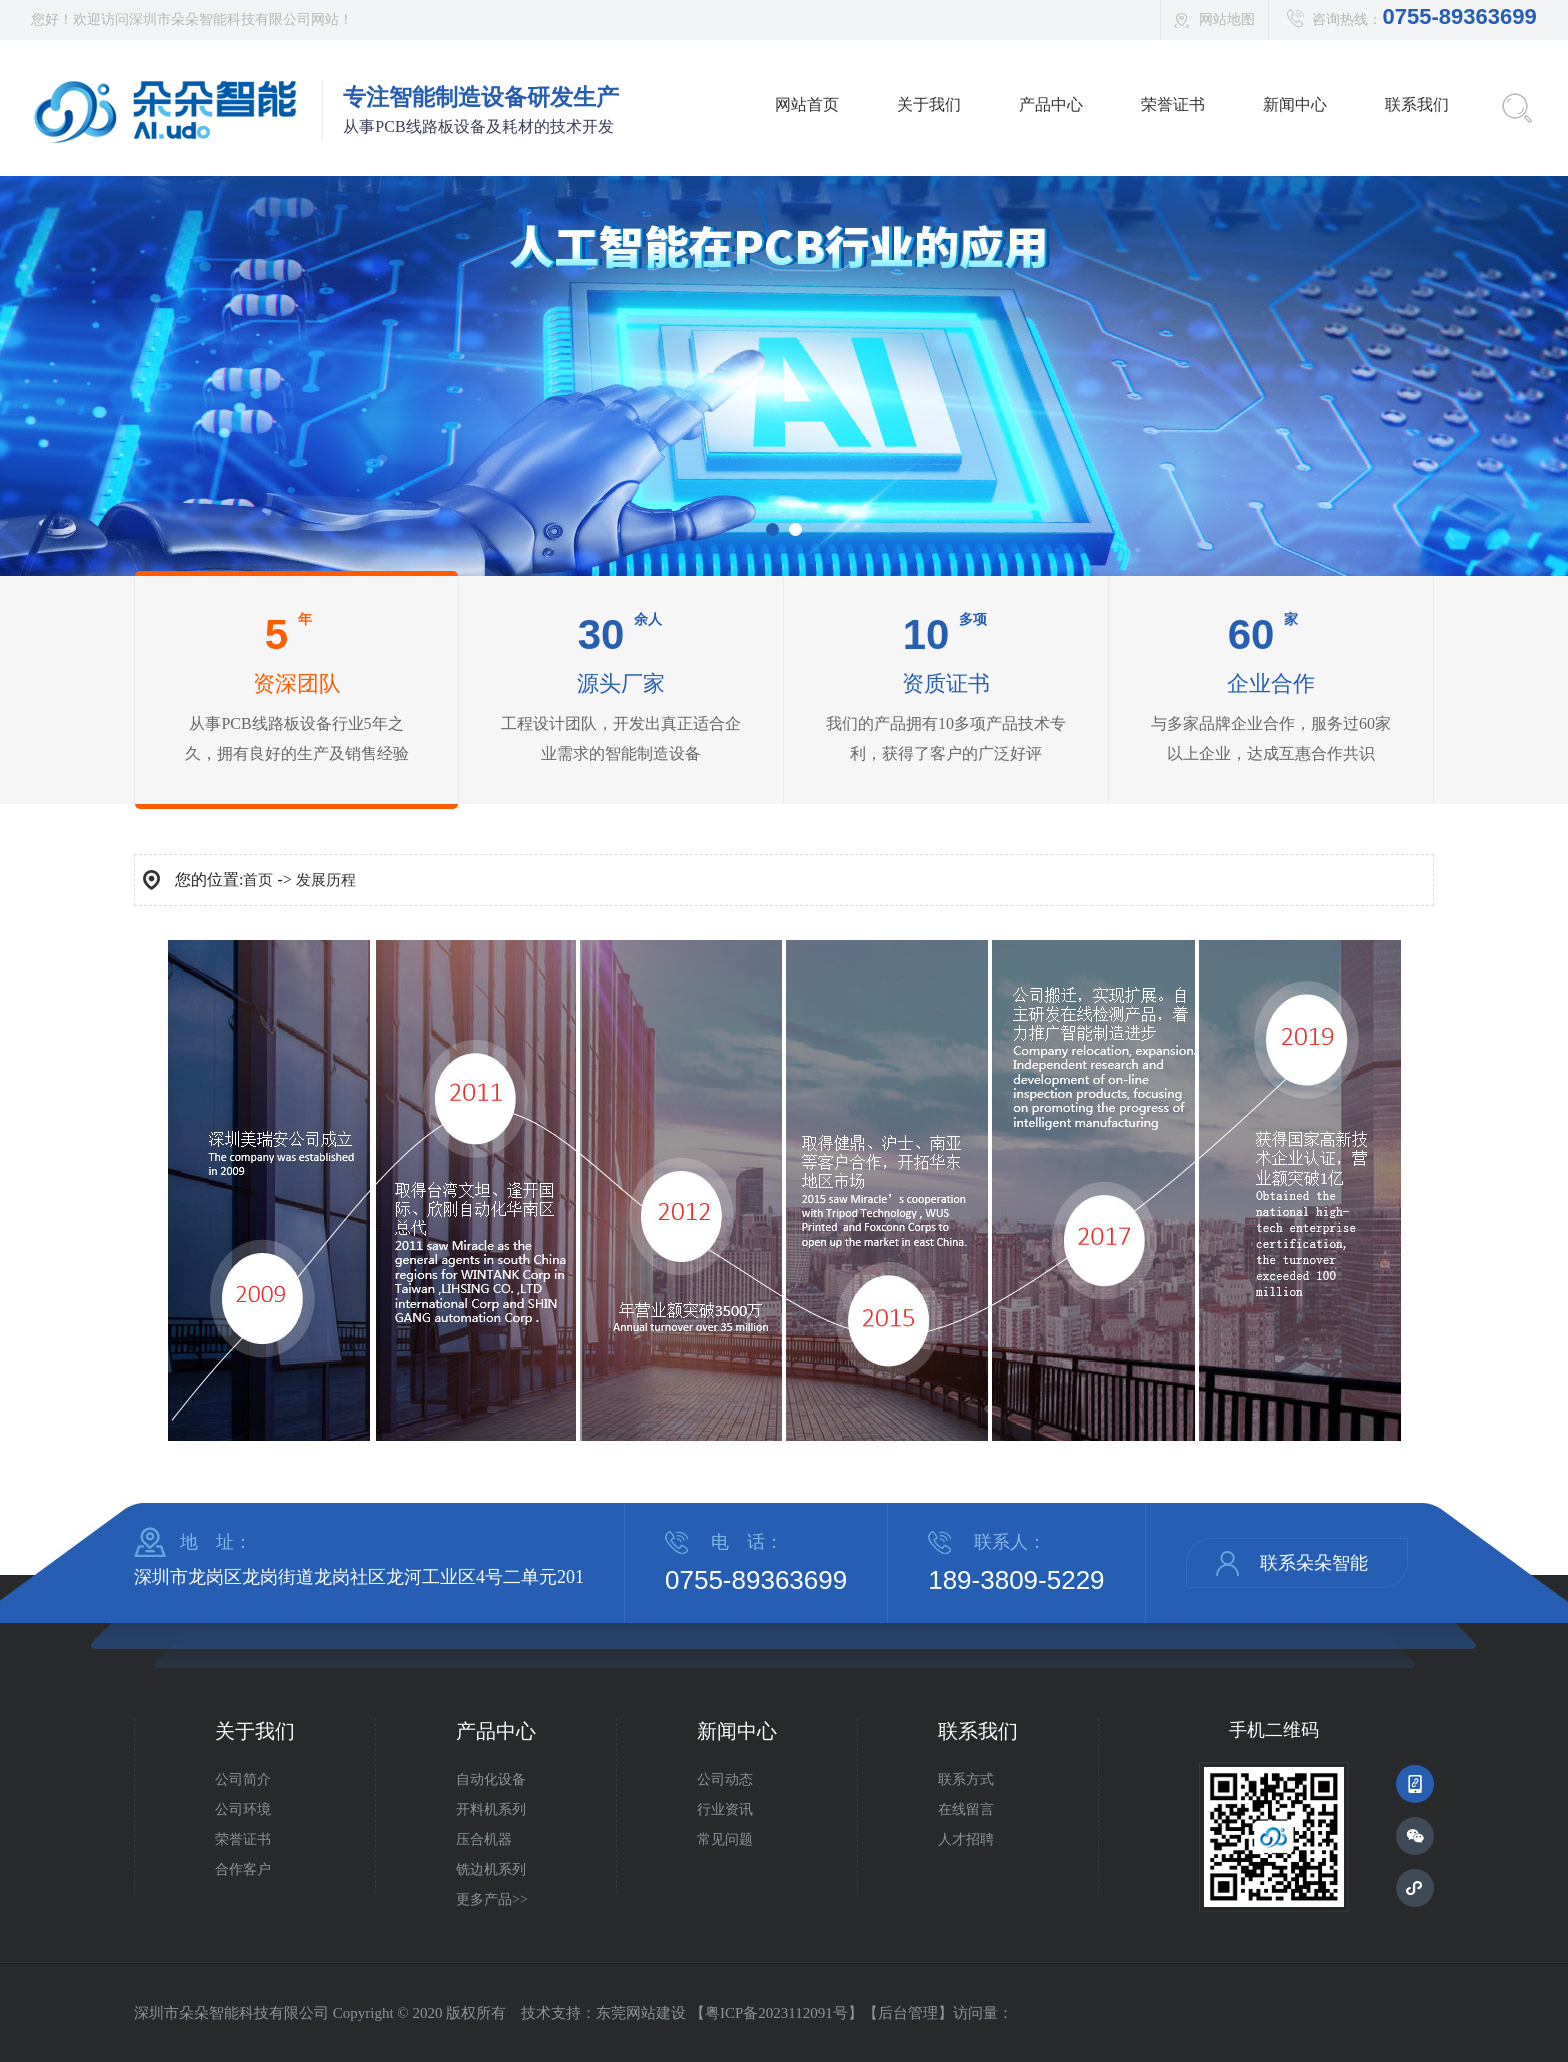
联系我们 (1417, 104)
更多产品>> (492, 1899)
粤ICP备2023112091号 (776, 2013)
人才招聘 (966, 1839)
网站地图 (1227, 19)
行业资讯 (725, 1809)
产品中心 (1051, 104)
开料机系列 (491, 1809)
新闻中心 (1295, 104)
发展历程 (326, 880)
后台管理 (908, 2013)
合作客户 (243, 1869)
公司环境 (243, 1809)
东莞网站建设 (641, 2013)
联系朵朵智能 (1314, 1563)
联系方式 (966, 1779)
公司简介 (243, 1779)
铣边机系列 (491, 1869)
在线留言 (966, 1809)
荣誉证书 (1173, 104)
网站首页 (807, 104)
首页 (258, 880)
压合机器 (484, 1839)
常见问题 (725, 1839)
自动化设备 (491, 1779)
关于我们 (929, 104)
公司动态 (725, 1779)
